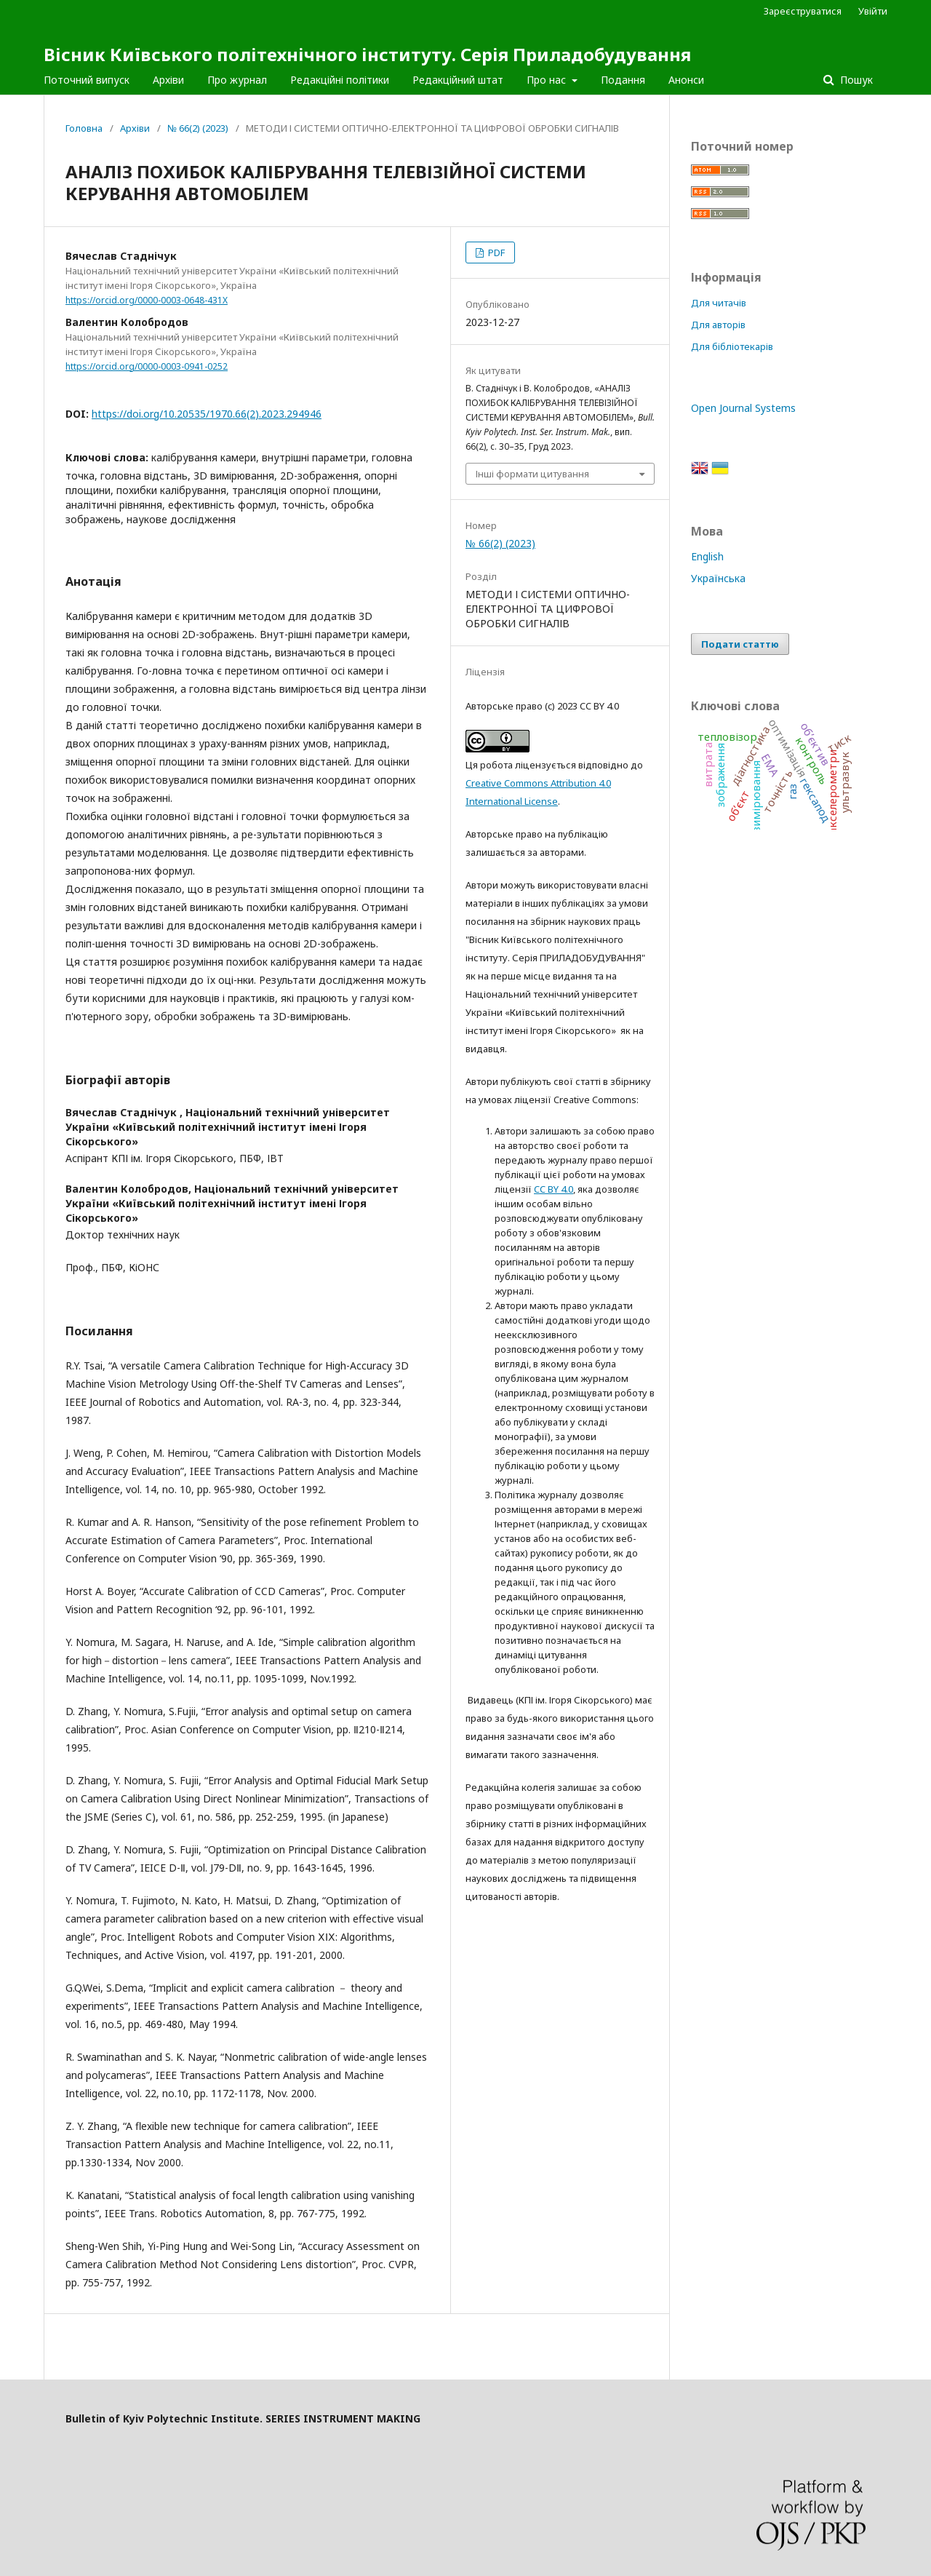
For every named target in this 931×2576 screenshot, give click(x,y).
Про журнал (237, 80)
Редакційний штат (457, 80)
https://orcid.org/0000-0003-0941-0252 (146, 366)
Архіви (168, 80)
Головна (84, 128)
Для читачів (718, 302)
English (707, 556)
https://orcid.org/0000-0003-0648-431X (146, 300)
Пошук (855, 80)
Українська (718, 578)
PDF (495, 252)
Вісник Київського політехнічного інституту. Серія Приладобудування (367, 54)
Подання (623, 80)
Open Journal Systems (743, 408)
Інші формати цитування (532, 473)
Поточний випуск (86, 80)
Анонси (686, 80)
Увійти (872, 10)
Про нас (548, 80)
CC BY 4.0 (553, 1189)
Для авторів (718, 324)
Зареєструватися (803, 10)
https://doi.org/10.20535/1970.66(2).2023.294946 (206, 414)
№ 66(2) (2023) (197, 128)
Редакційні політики (339, 80)
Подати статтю (740, 644)
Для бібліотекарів (732, 346)
